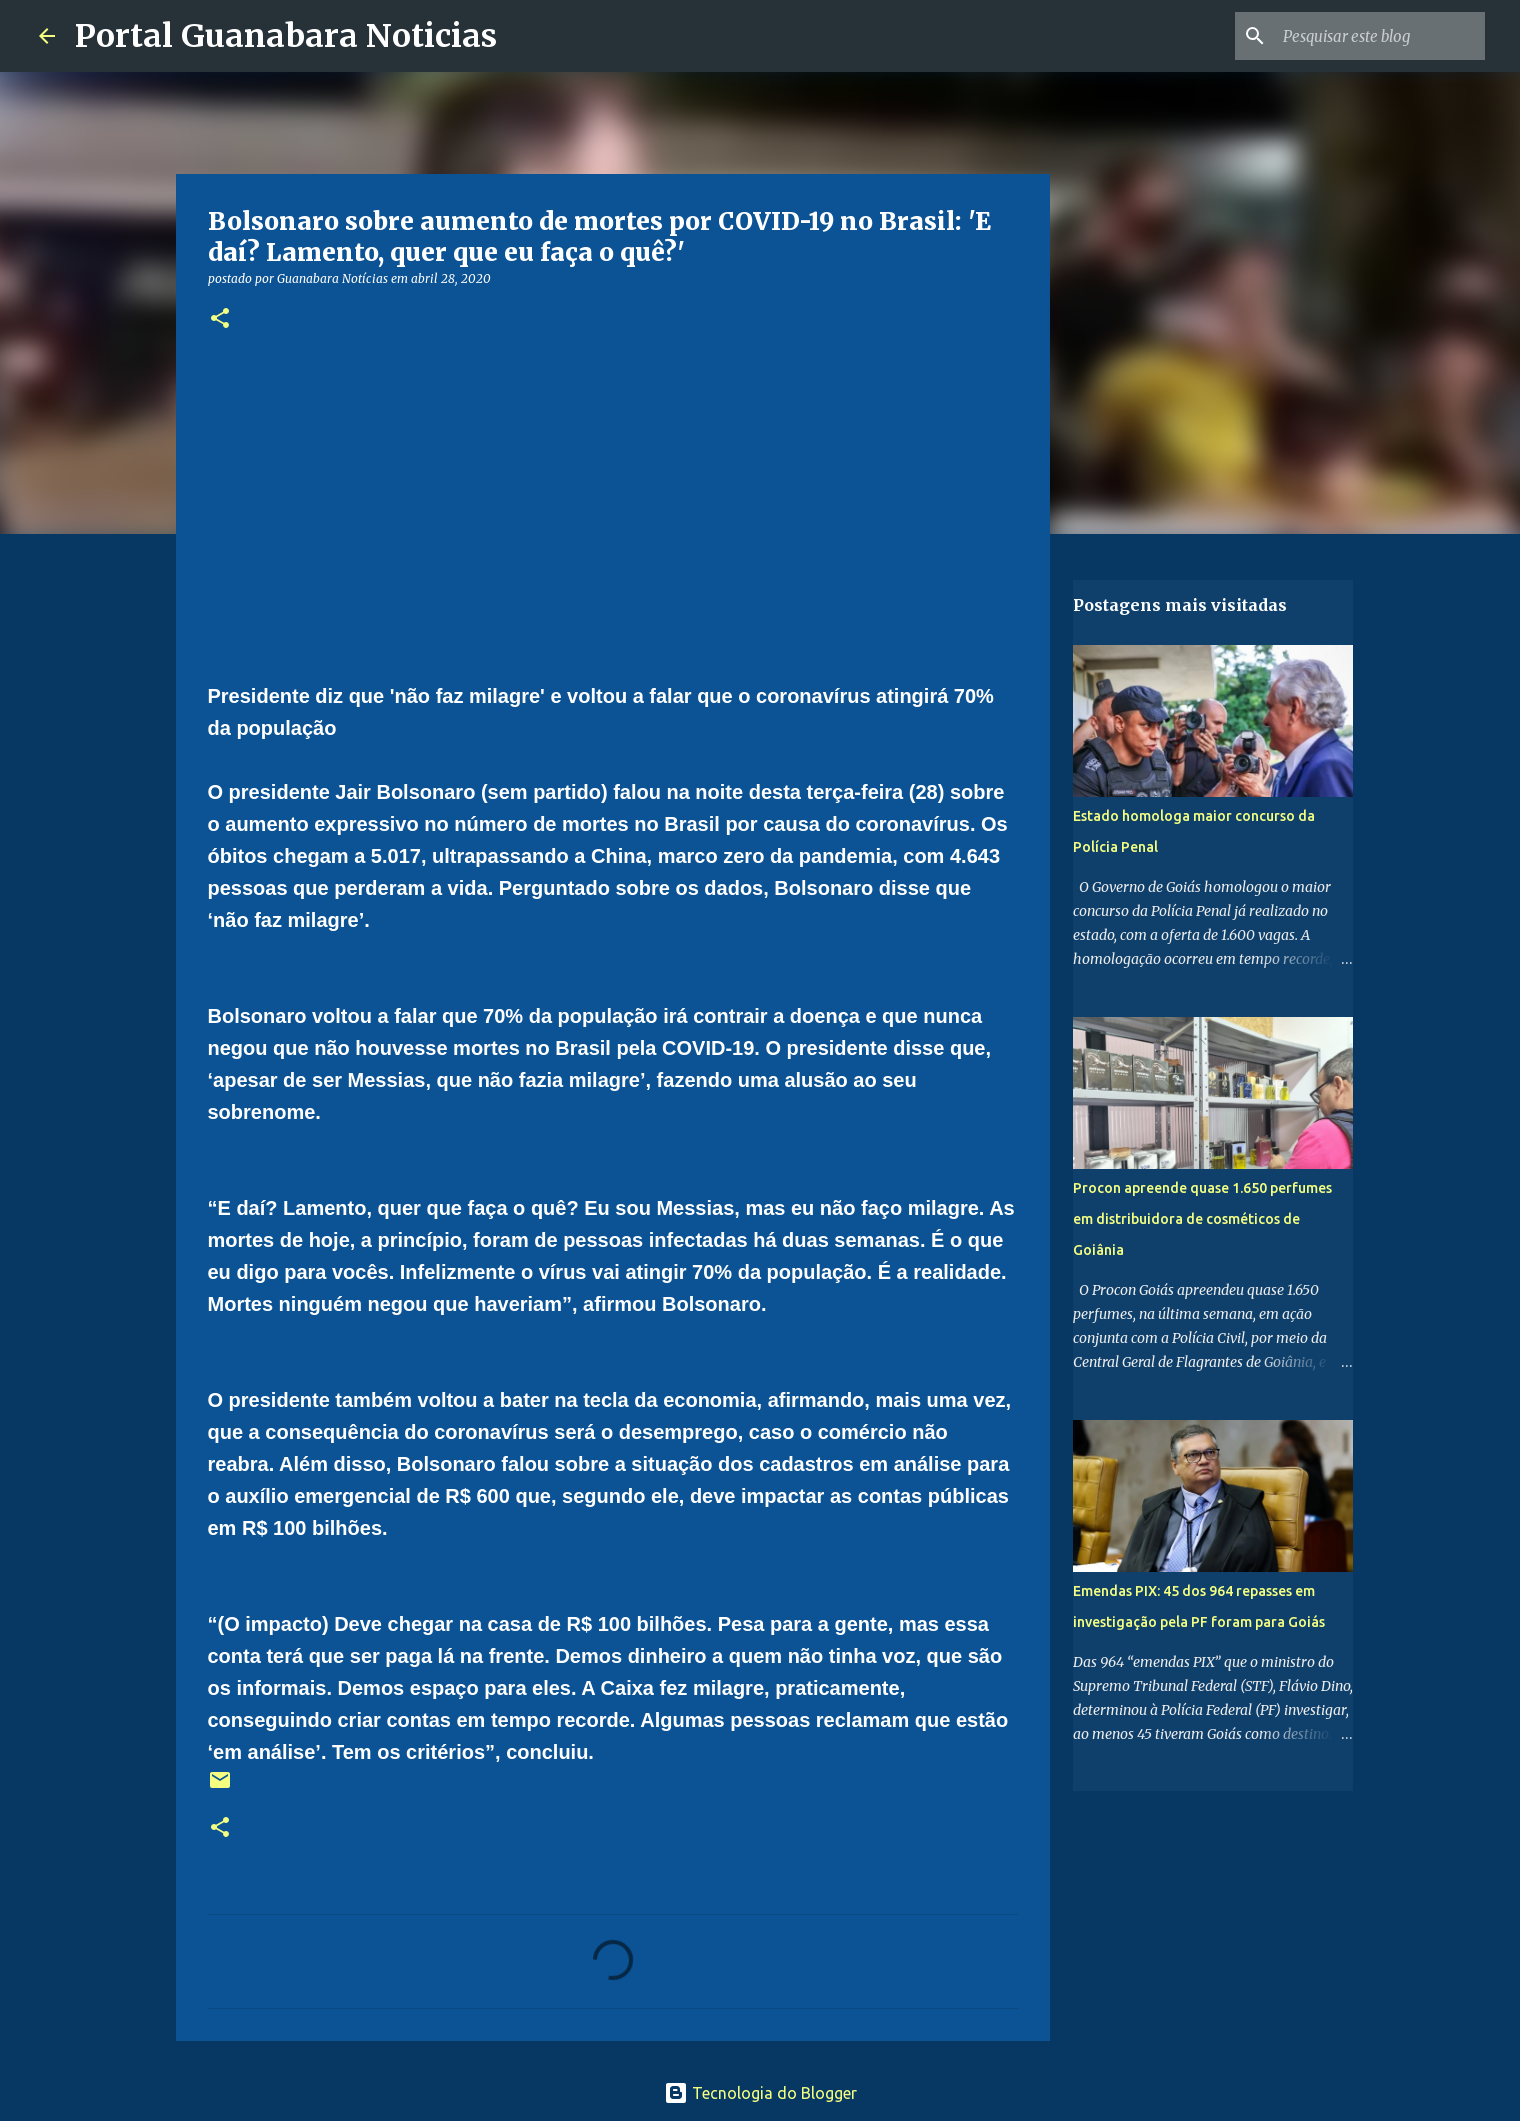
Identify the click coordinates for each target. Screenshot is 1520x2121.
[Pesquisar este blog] (1380, 36)
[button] (220, 319)
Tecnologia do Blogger (760, 2093)
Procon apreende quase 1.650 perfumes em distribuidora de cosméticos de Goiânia (1202, 1219)
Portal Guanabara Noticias (286, 36)
